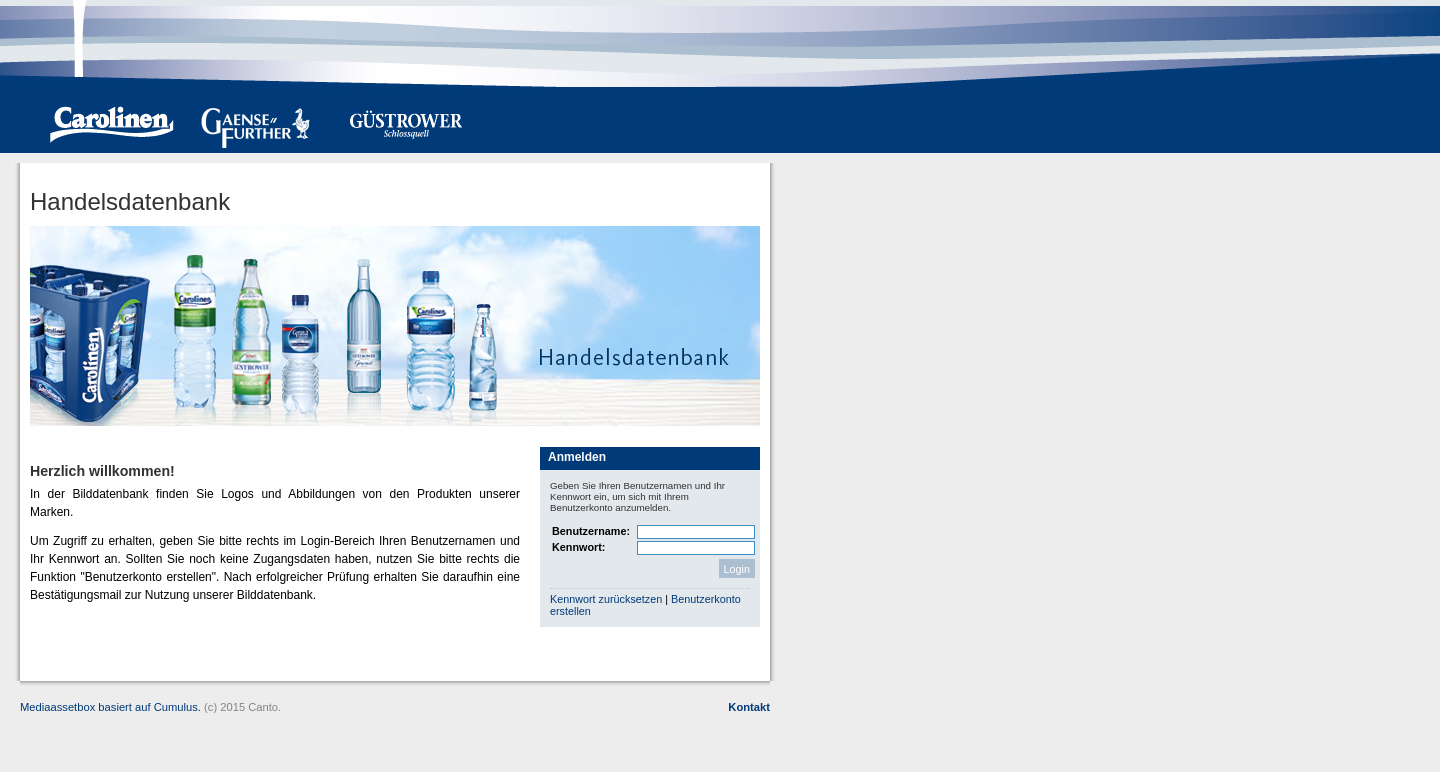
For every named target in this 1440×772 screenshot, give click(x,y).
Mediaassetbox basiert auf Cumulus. (110, 707)
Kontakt (749, 707)
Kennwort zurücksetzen (607, 599)
